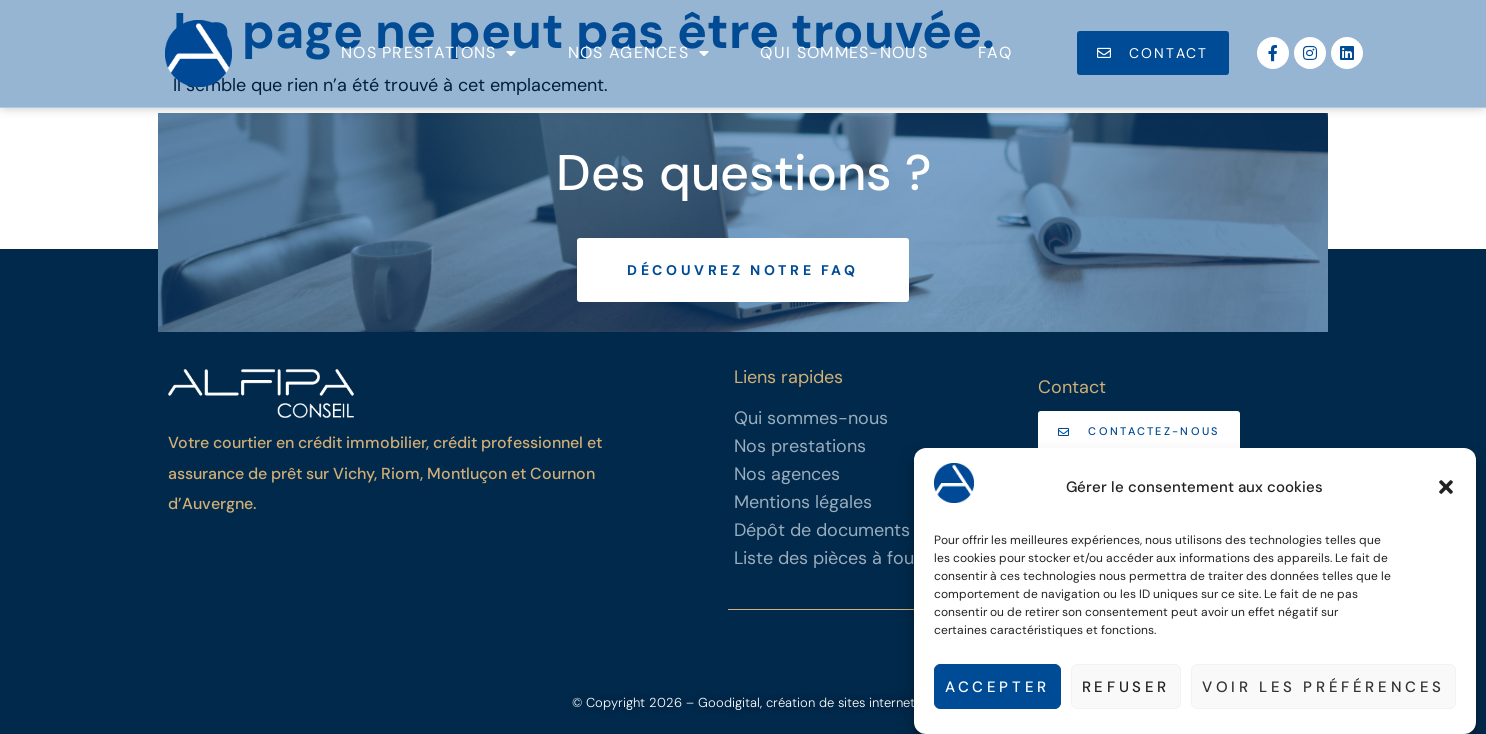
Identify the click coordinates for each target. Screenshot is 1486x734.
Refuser (1126, 687)
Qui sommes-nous (844, 52)
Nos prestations (429, 53)
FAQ (995, 52)
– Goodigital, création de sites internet (798, 702)
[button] (1446, 488)
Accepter (997, 687)
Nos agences (639, 53)
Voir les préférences (1323, 687)
